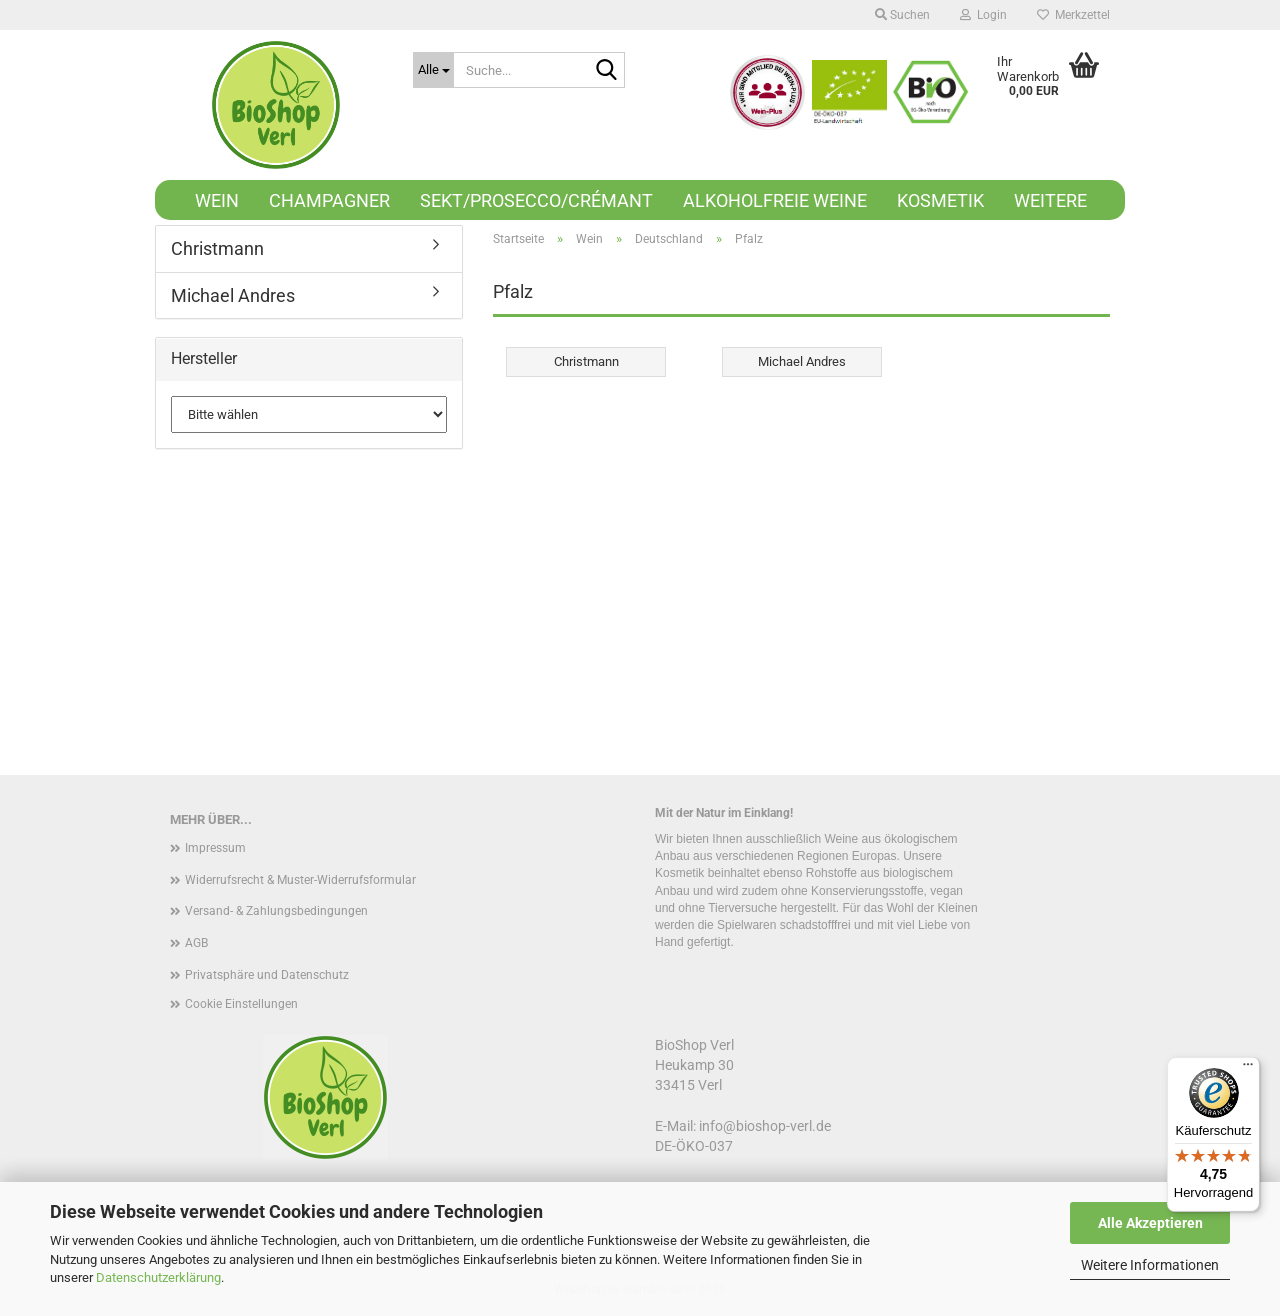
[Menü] (1248, 1069)
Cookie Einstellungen (241, 1004)
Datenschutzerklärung (158, 1277)
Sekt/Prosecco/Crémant (536, 200)
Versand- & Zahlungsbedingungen (276, 911)
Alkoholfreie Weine (775, 200)
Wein (217, 200)
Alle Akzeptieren (1150, 1223)
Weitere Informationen (1150, 1265)
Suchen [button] (902, 15)
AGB (196, 943)
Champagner (329, 200)
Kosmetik (940, 200)
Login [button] (983, 15)
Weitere (1050, 200)
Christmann (217, 248)
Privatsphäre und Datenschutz (267, 975)
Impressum (215, 848)
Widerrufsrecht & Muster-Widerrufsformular (300, 880)
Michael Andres (233, 295)
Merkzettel (1073, 15)
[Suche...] (433, 70)
